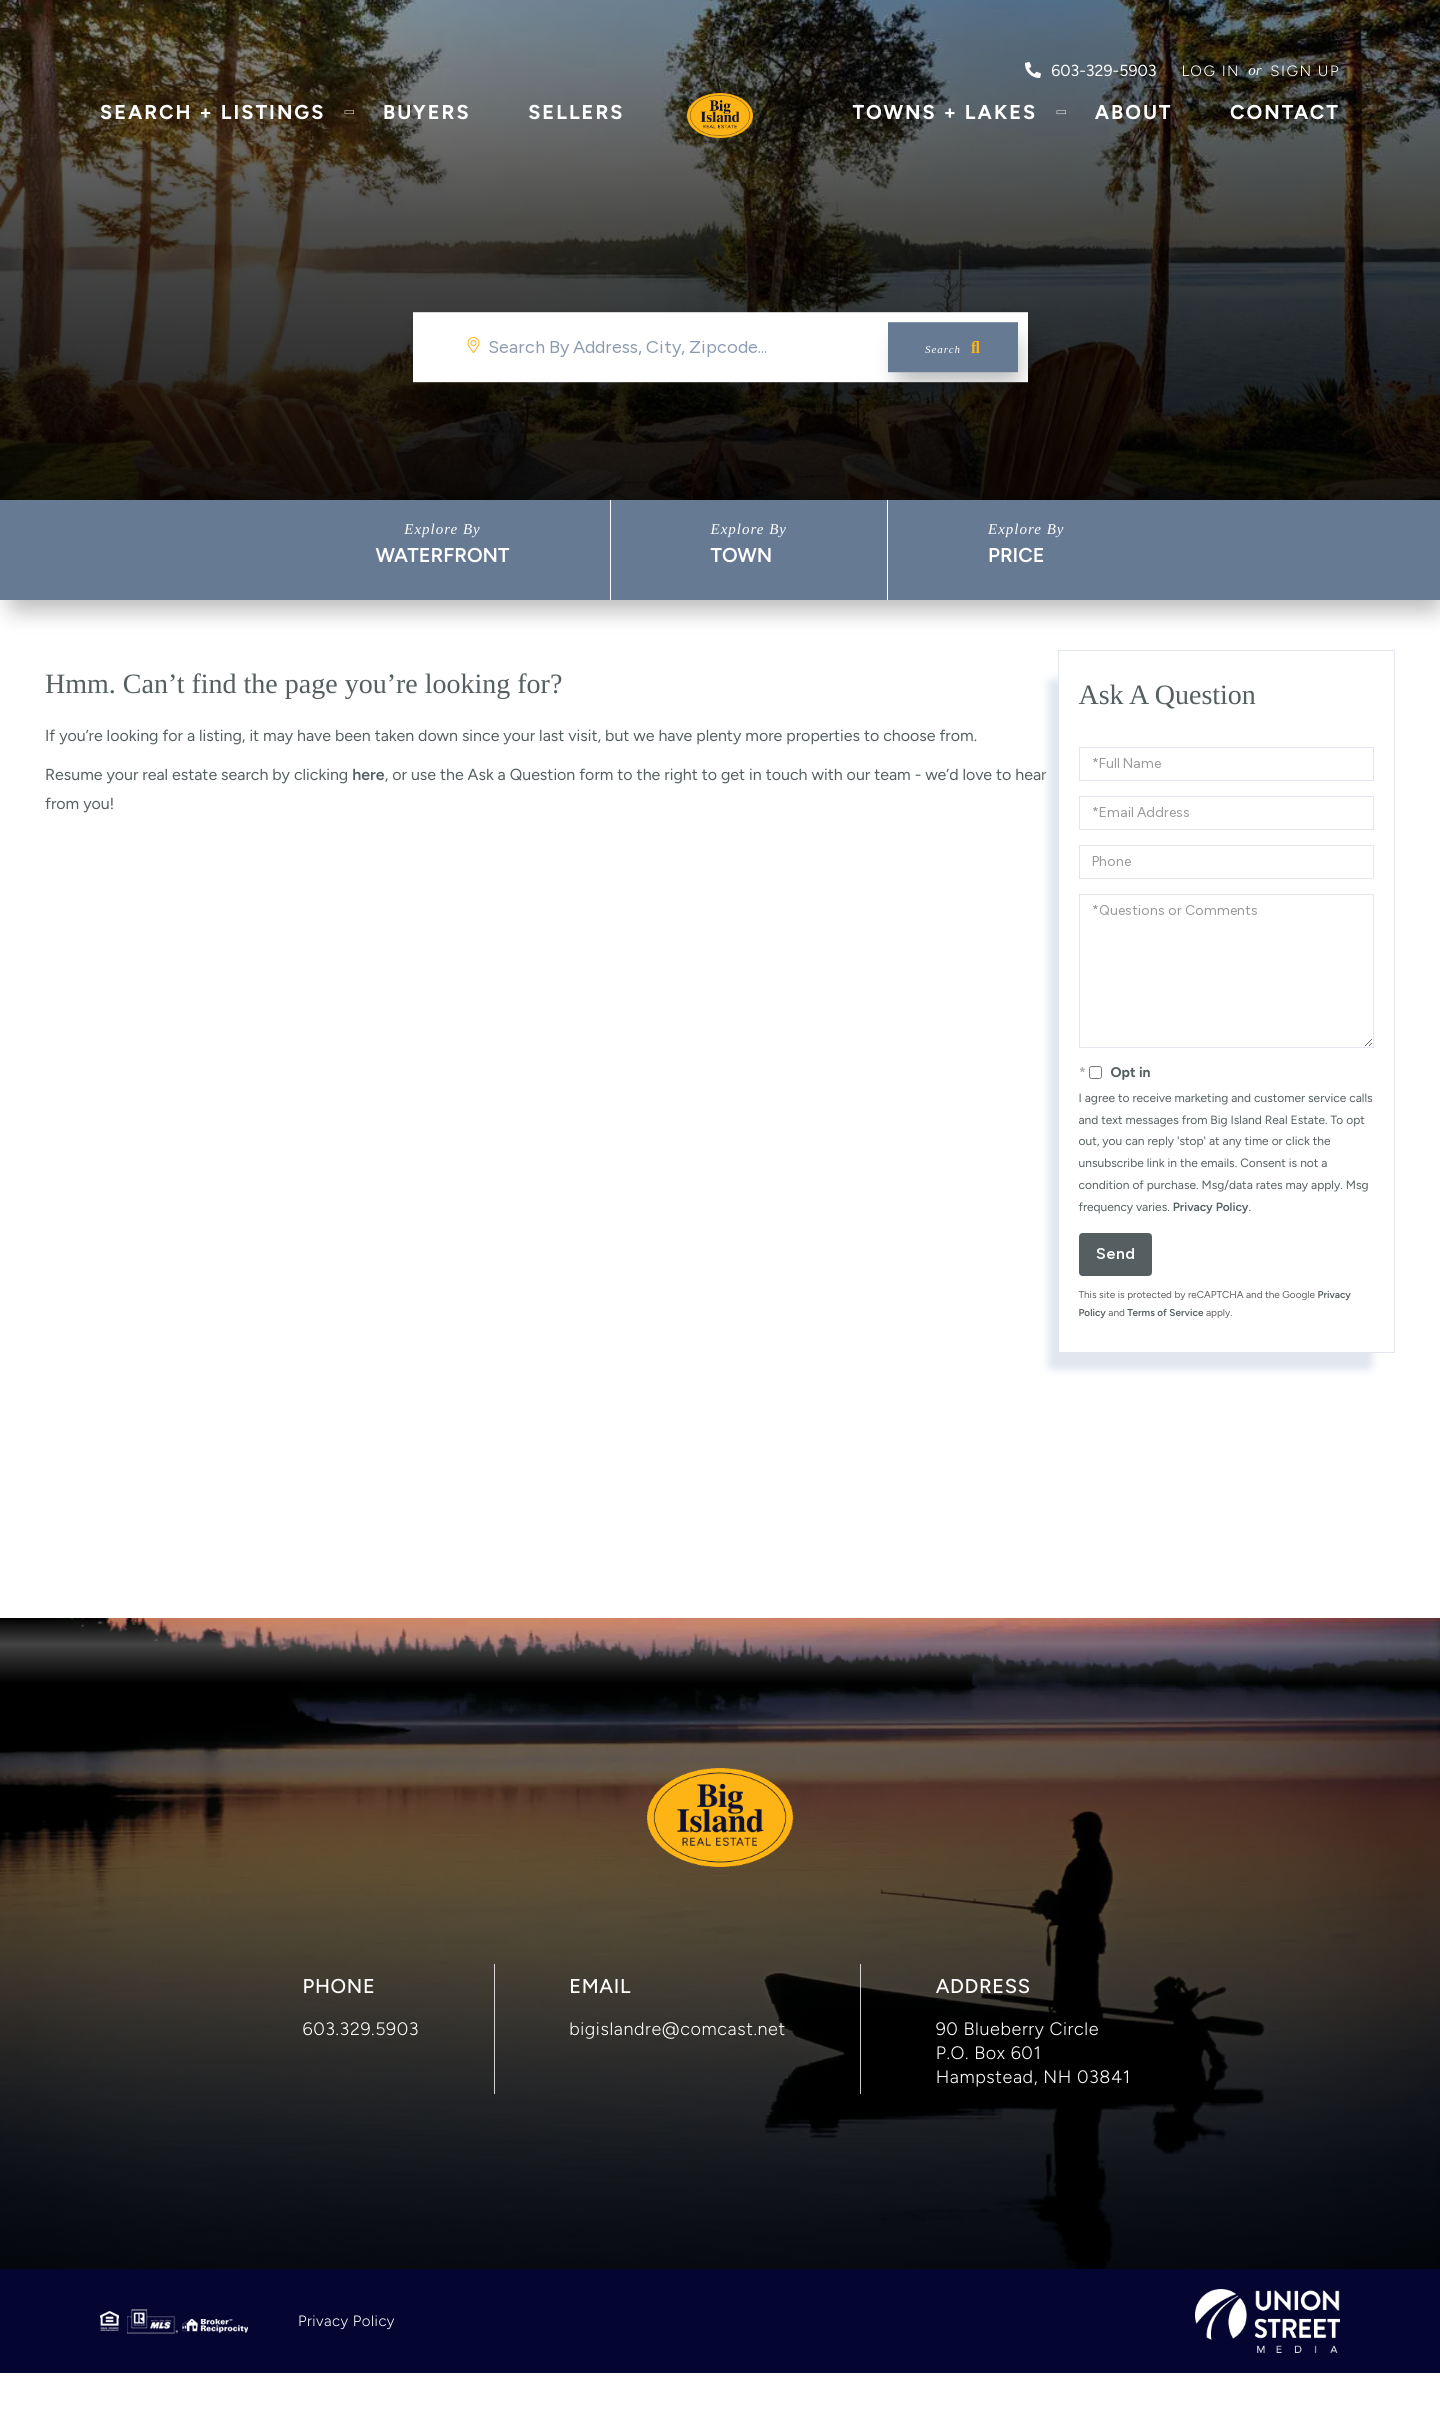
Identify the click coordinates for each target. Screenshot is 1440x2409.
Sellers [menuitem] (576, 125)
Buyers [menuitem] (427, 125)
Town (742, 555)
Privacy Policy (1211, 1207)
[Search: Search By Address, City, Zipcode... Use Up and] (720, 347)
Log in (1210, 71)
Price (1016, 555)
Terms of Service (1165, 1312)
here (368, 774)
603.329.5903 (361, 2065)
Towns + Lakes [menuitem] (944, 125)
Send (1115, 1253)
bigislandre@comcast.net (677, 2065)
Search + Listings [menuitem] (212, 125)
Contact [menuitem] (1285, 125)
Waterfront (442, 555)
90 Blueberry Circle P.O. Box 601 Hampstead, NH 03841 (1033, 2089)
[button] (953, 347)
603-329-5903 (1090, 70)
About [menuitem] (1134, 125)
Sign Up (1305, 71)
